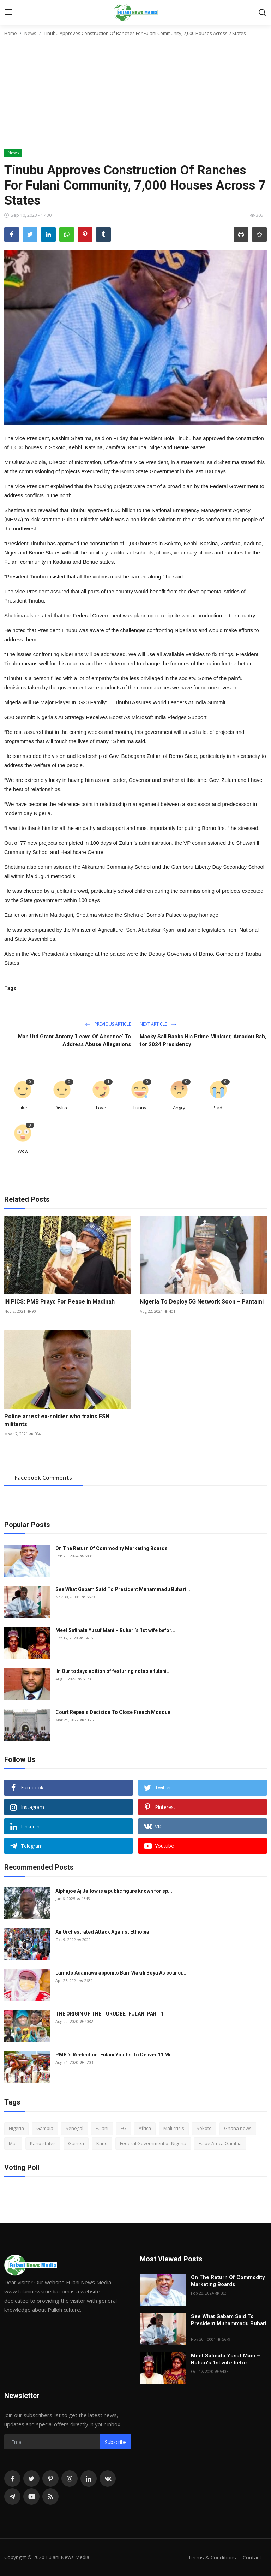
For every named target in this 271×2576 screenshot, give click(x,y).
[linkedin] (88, 2478)
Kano (102, 2143)
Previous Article (108, 1024)
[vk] (108, 2478)
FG (123, 2128)
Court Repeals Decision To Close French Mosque (112, 1712)
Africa (145, 2128)
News (30, 33)
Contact (252, 2557)
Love (101, 1107)
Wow (23, 1151)
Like (23, 1107)
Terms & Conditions (212, 2557)
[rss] (50, 2496)
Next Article (158, 1024)
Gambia (44, 2128)
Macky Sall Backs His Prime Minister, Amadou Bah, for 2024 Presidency (203, 1040)
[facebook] (12, 2478)
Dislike (62, 1107)
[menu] (9, 12)
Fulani (102, 2128)
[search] (262, 12)
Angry (179, 1107)
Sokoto (204, 2128)
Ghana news (238, 2128)
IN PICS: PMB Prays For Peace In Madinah (59, 1301)
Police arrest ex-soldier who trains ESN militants (56, 1420)
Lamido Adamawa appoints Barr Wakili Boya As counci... (120, 1973)
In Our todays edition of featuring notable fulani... (113, 1671)
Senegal (74, 2128)
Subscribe (116, 2442)
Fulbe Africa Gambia (220, 2143)
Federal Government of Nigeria (153, 2143)
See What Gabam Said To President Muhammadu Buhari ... (123, 1589)
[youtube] (31, 2496)
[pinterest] (50, 2478)
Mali (13, 2143)
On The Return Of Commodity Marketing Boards (111, 1548)
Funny (139, 1107)
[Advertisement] (135, 95)
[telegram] (12, 2496)
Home (10, 33)
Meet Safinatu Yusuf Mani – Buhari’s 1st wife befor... (115, 1630)
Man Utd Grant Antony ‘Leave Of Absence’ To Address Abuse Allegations (74, 1040)
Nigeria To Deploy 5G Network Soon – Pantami (202, 1301)
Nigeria (16, 2128)
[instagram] (69, 2478)
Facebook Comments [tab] (43, 1478)
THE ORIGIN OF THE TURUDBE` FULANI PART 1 (109, 2014)
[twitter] (31, 2478)
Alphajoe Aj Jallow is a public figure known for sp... (113, 1891)
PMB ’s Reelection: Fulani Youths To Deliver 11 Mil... (115, 2055)
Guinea (76, 2143)
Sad (218, 1107)
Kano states (43, 2143)
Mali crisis (173, 2128)
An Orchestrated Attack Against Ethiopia (102, 1932)
